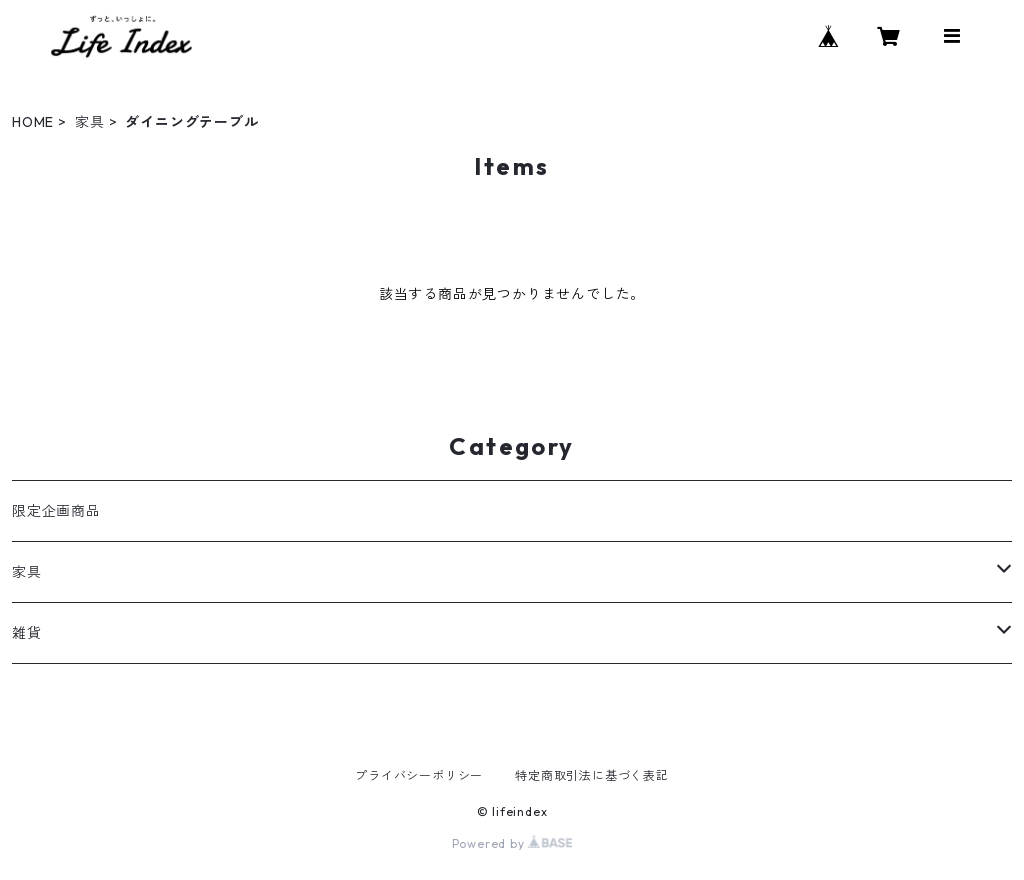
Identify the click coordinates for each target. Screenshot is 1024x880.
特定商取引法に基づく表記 (592, 775)
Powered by (512, 843)
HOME (33, 122)
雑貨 (27, 633)
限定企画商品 (56, 511)
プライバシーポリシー (419, 775)
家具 (90, 122)
